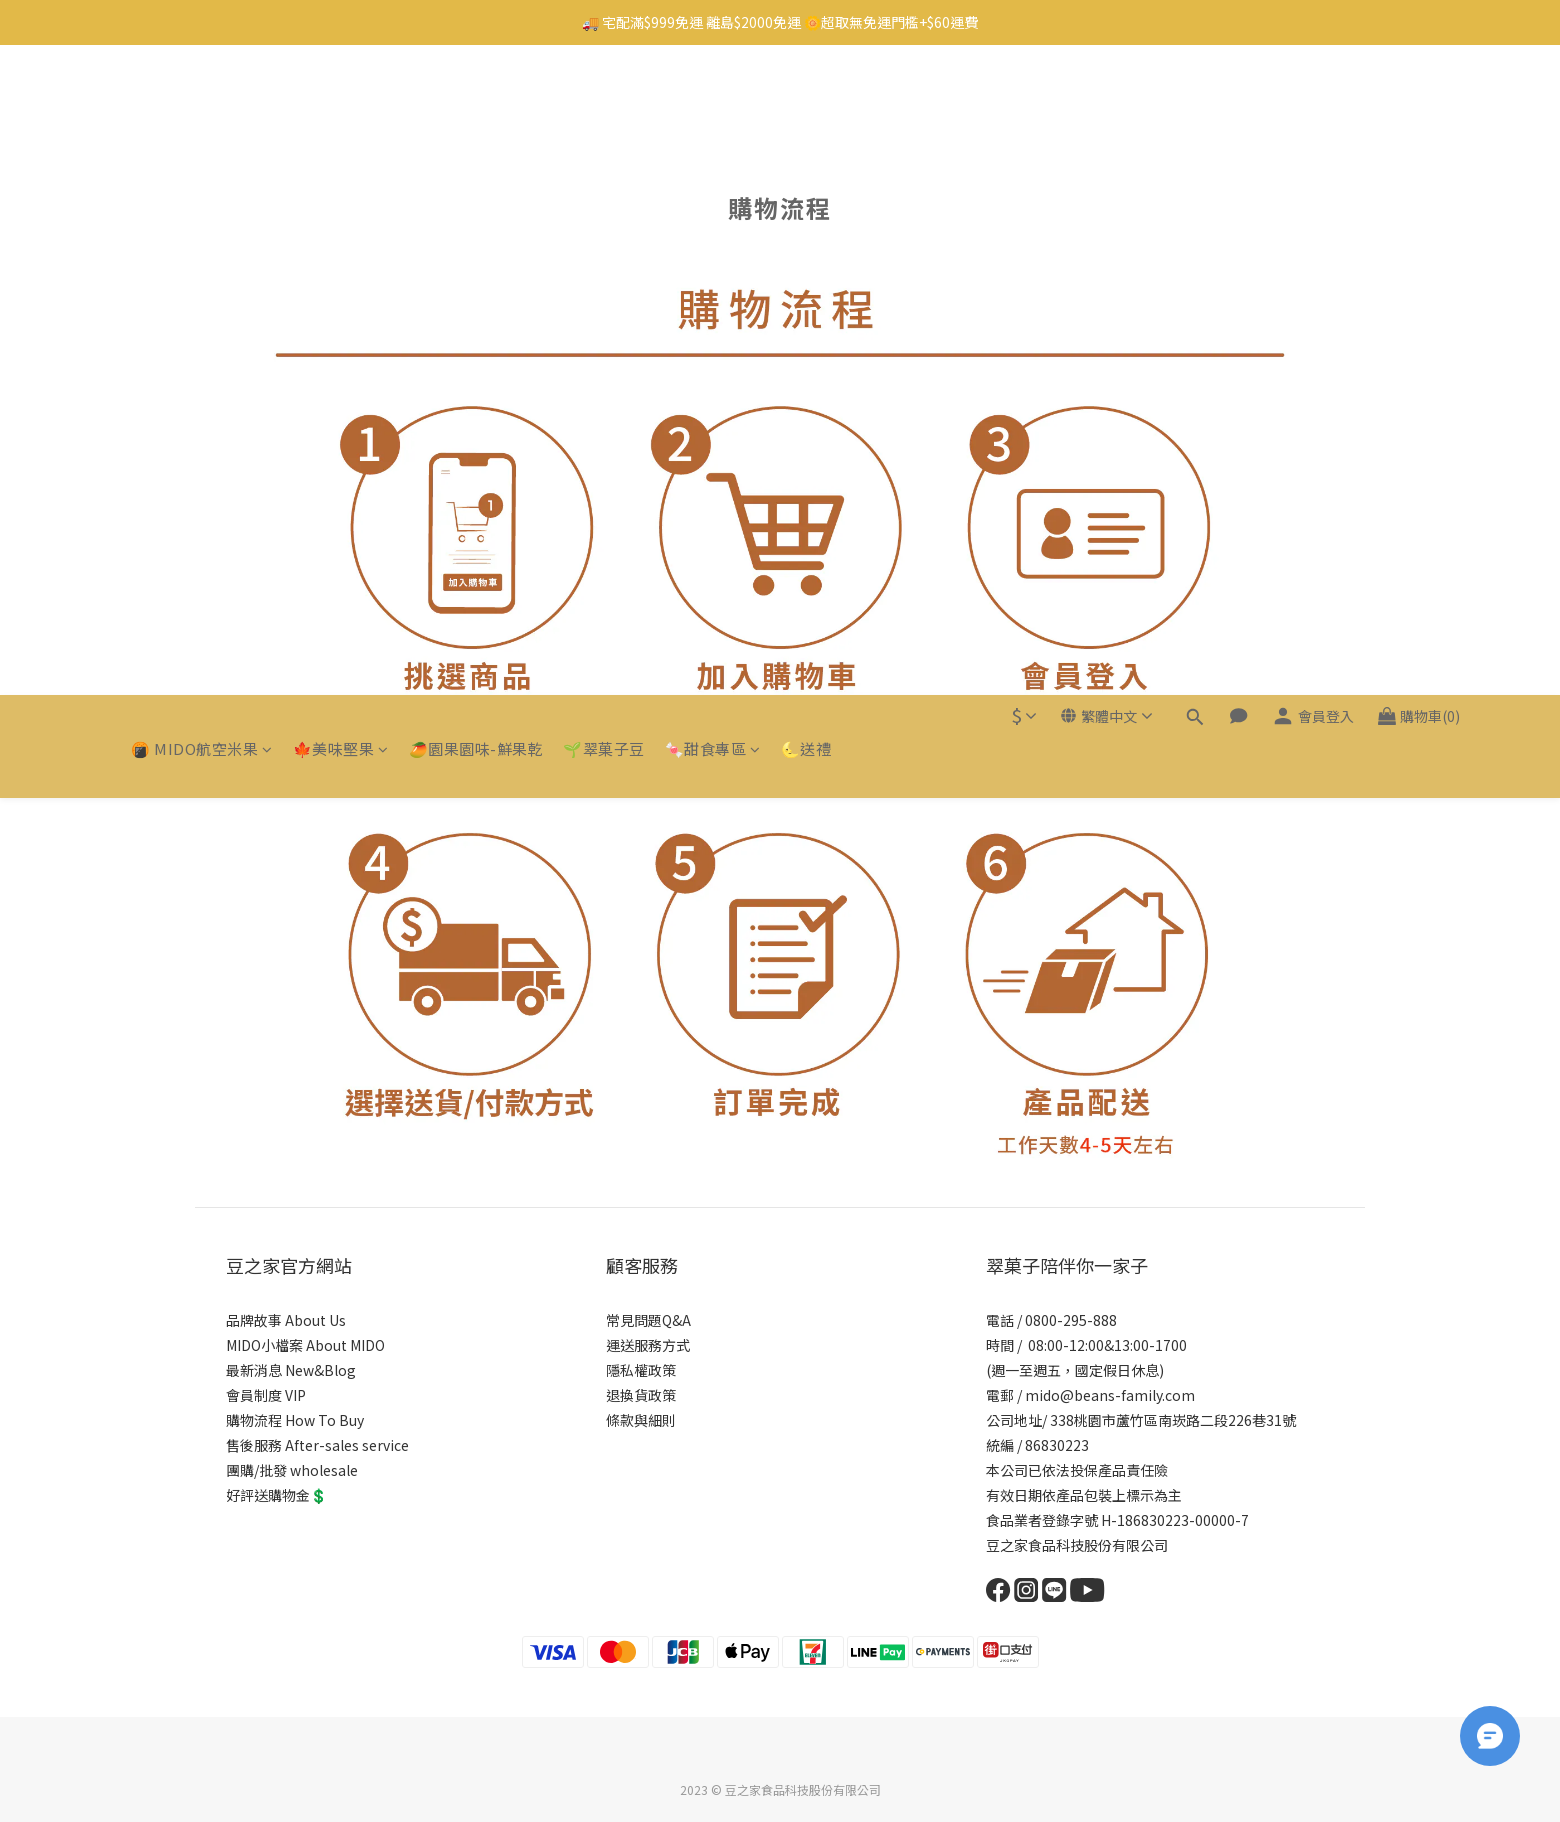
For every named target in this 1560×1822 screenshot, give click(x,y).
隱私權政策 (641, 1370)
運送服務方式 (648, 1345)
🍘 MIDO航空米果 (202, 98)
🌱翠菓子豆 (604, 98)
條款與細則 (641, 1420)
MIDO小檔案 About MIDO (305, 1345)
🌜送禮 (806, 98)
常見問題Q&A (648, 1320)
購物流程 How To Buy (295, 1420)
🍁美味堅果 (341, 98)
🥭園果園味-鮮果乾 (476, 98)
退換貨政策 (641, 1395)
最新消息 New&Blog (291, 1370)
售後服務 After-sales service (317, 1445)
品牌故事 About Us (286, 1320)
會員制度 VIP (266, 1395)
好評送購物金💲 (276, 1495)
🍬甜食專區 (713, 98)
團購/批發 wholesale (292, 1470)
